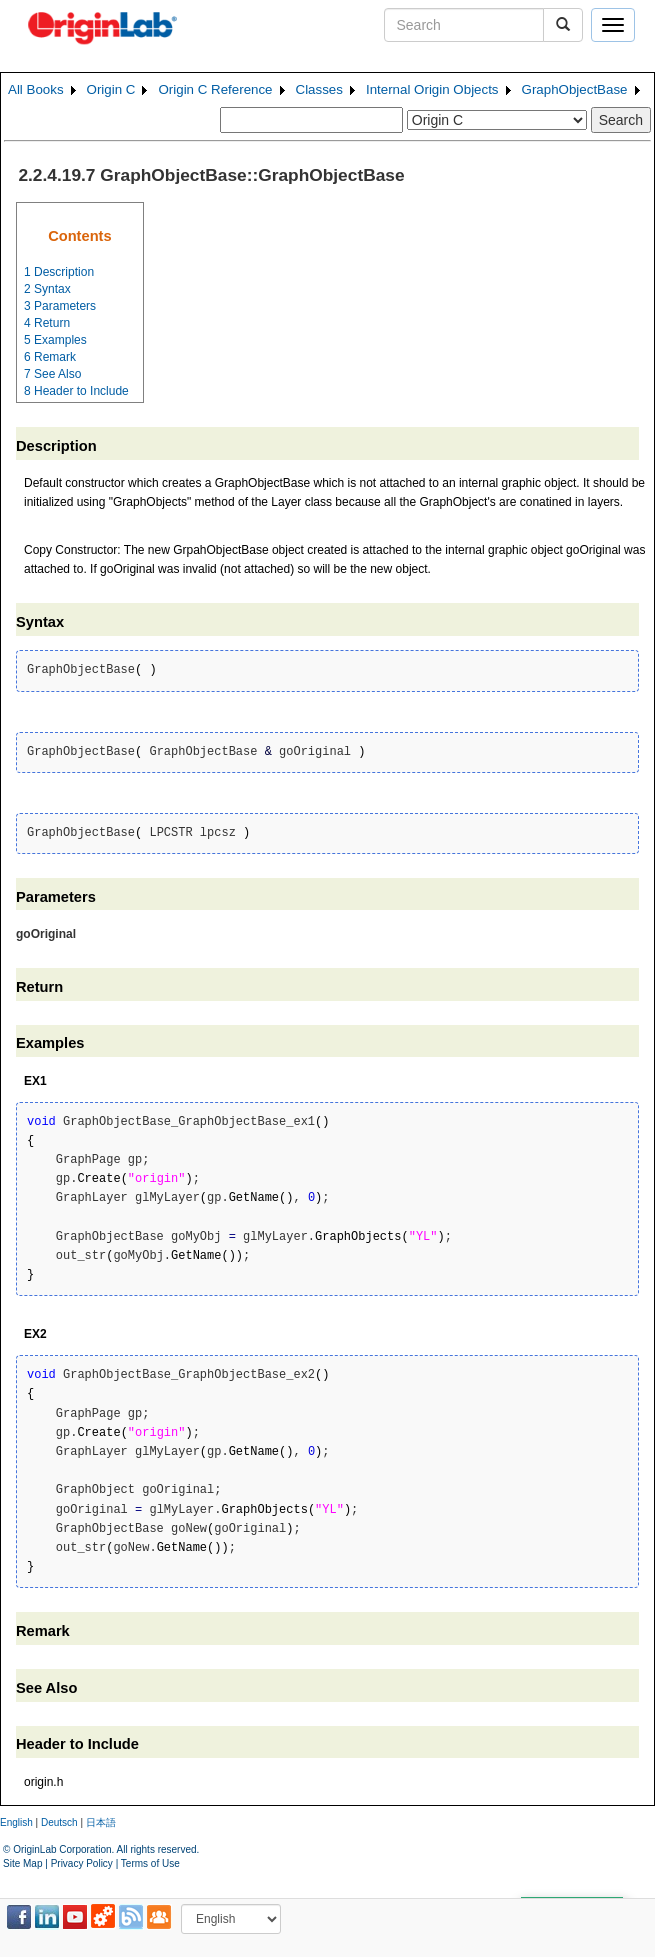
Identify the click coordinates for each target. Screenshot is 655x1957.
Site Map (22, 1863)
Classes (319, 89)
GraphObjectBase (575, 89)
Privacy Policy (82, 1863)
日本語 (101, 1822)
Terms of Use (150, 1863)
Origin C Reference (215, 89)
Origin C (111, 89)
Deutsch (59, 1822)
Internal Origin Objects (432, 89)
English (16, 1822)
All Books (36, 89)
